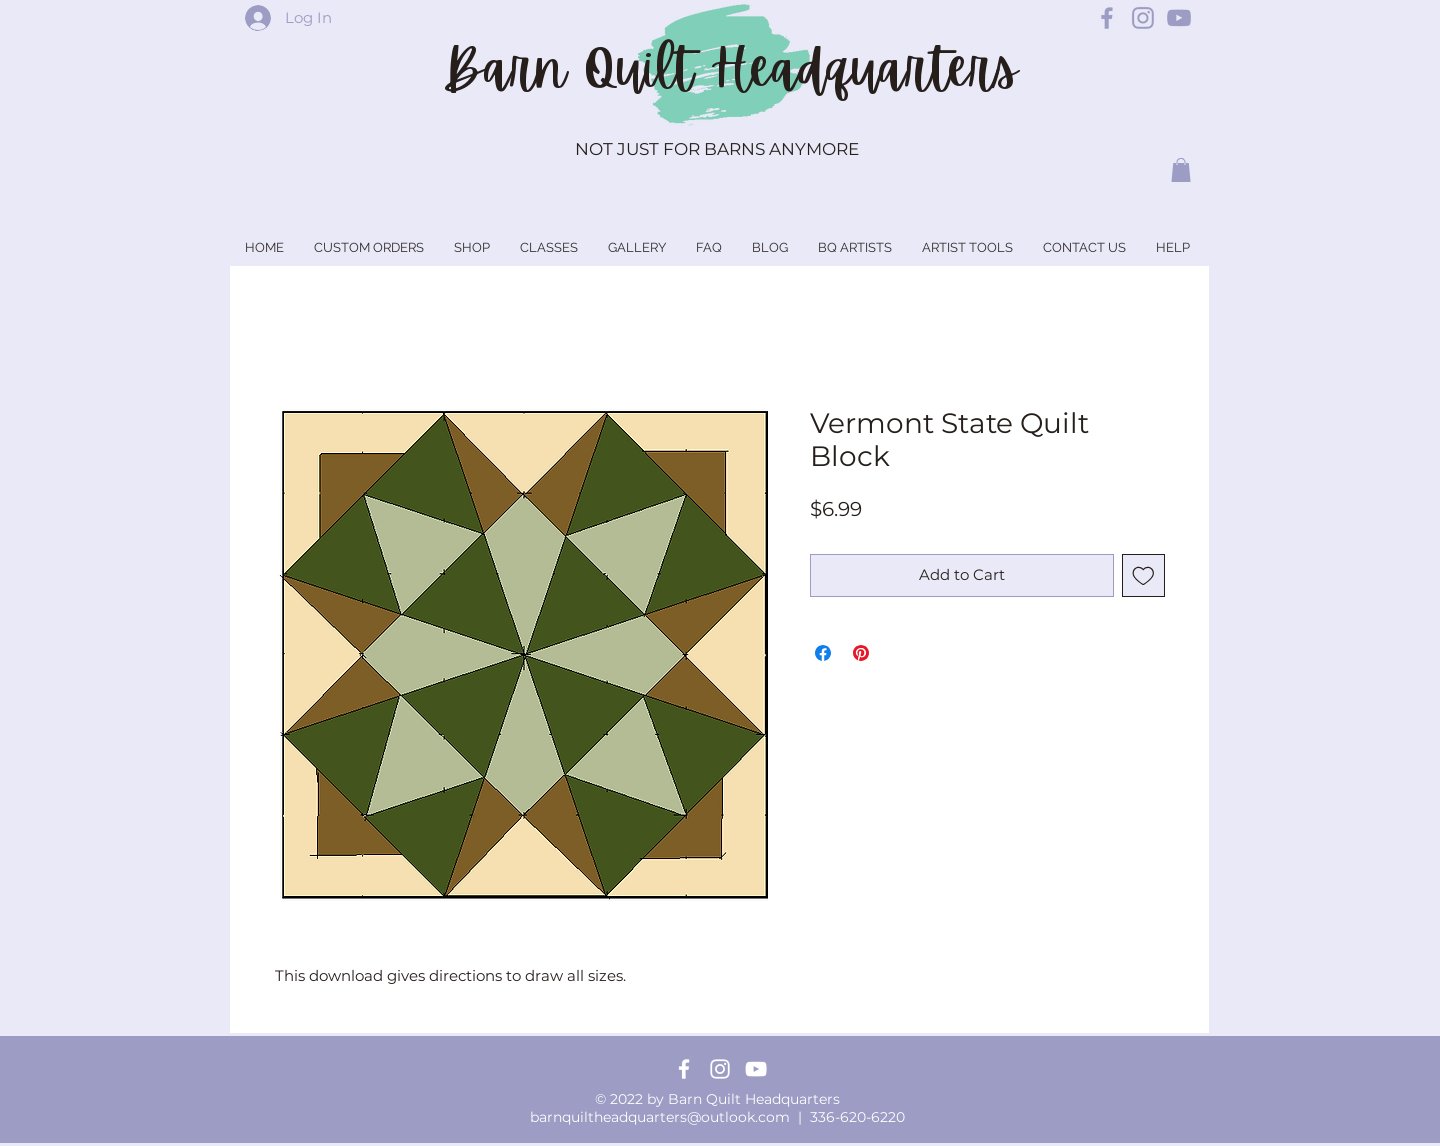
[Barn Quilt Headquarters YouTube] (1179, 18)
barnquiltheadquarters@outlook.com (660, 1117)
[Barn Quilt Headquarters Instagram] (1143, 18)
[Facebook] (684, 1069)
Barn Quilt (576, 69)
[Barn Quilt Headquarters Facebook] (1107, 18)
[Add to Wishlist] (1143, 575)
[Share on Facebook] (823, 653)
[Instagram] (720, 1069)
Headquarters (864, 69)
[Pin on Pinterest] (861, 653)
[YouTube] (756, 1069)
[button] (1181, 170)
